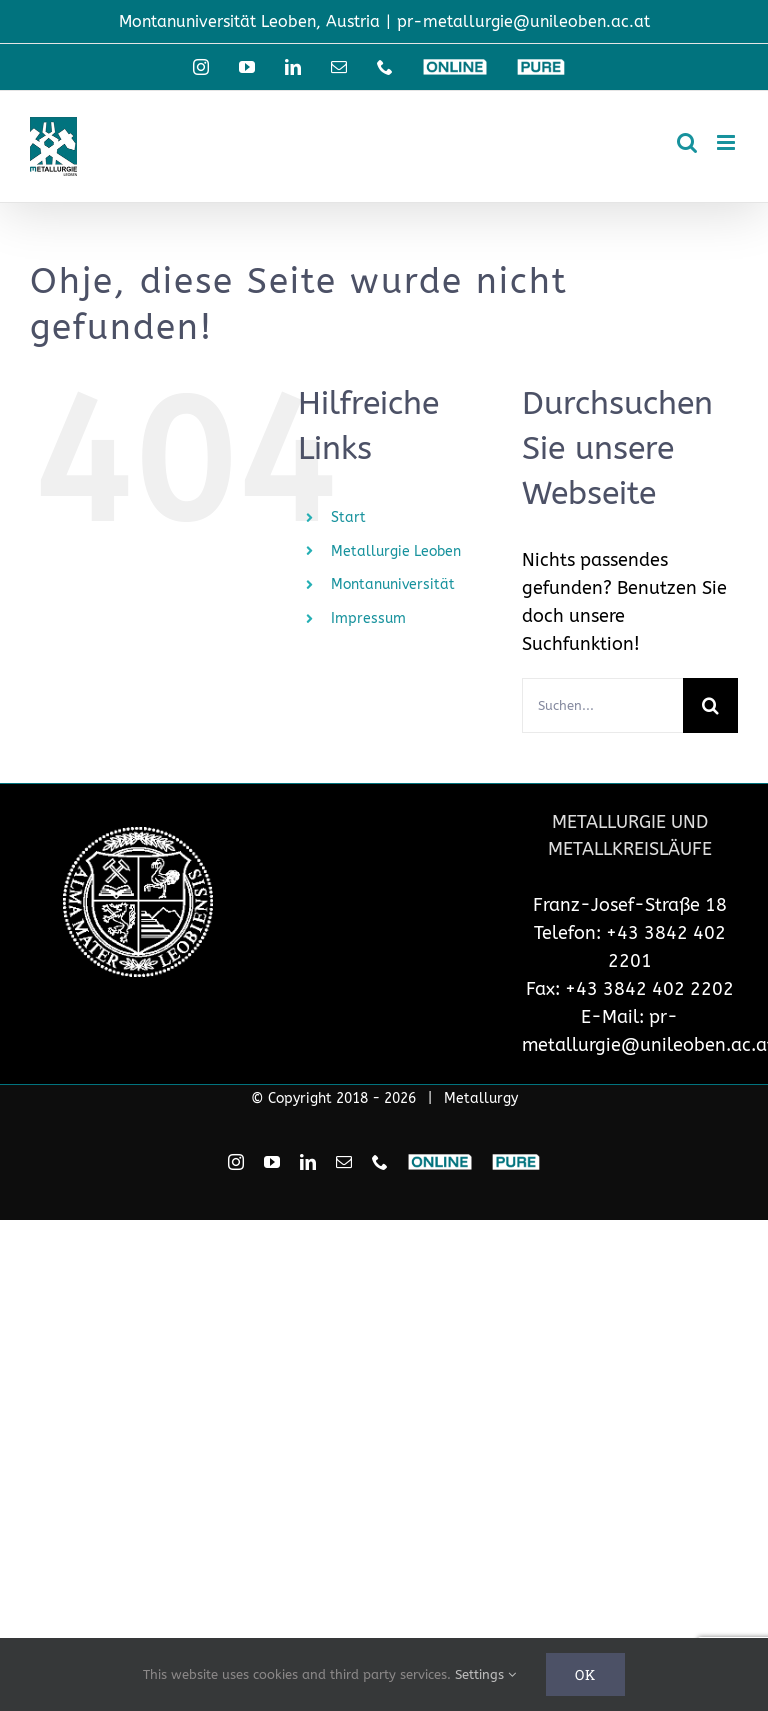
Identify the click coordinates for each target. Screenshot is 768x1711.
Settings (485, 1674)
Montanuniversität (393, 584)
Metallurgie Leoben (396, 551)
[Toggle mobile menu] (727, 142)
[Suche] (710, 705)
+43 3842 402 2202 (649, 989)
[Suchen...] (602, 705)
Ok (585, 1674)
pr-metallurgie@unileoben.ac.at (523, 21)
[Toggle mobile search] (687, 142)
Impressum (368, 618)
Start (348, 517)
